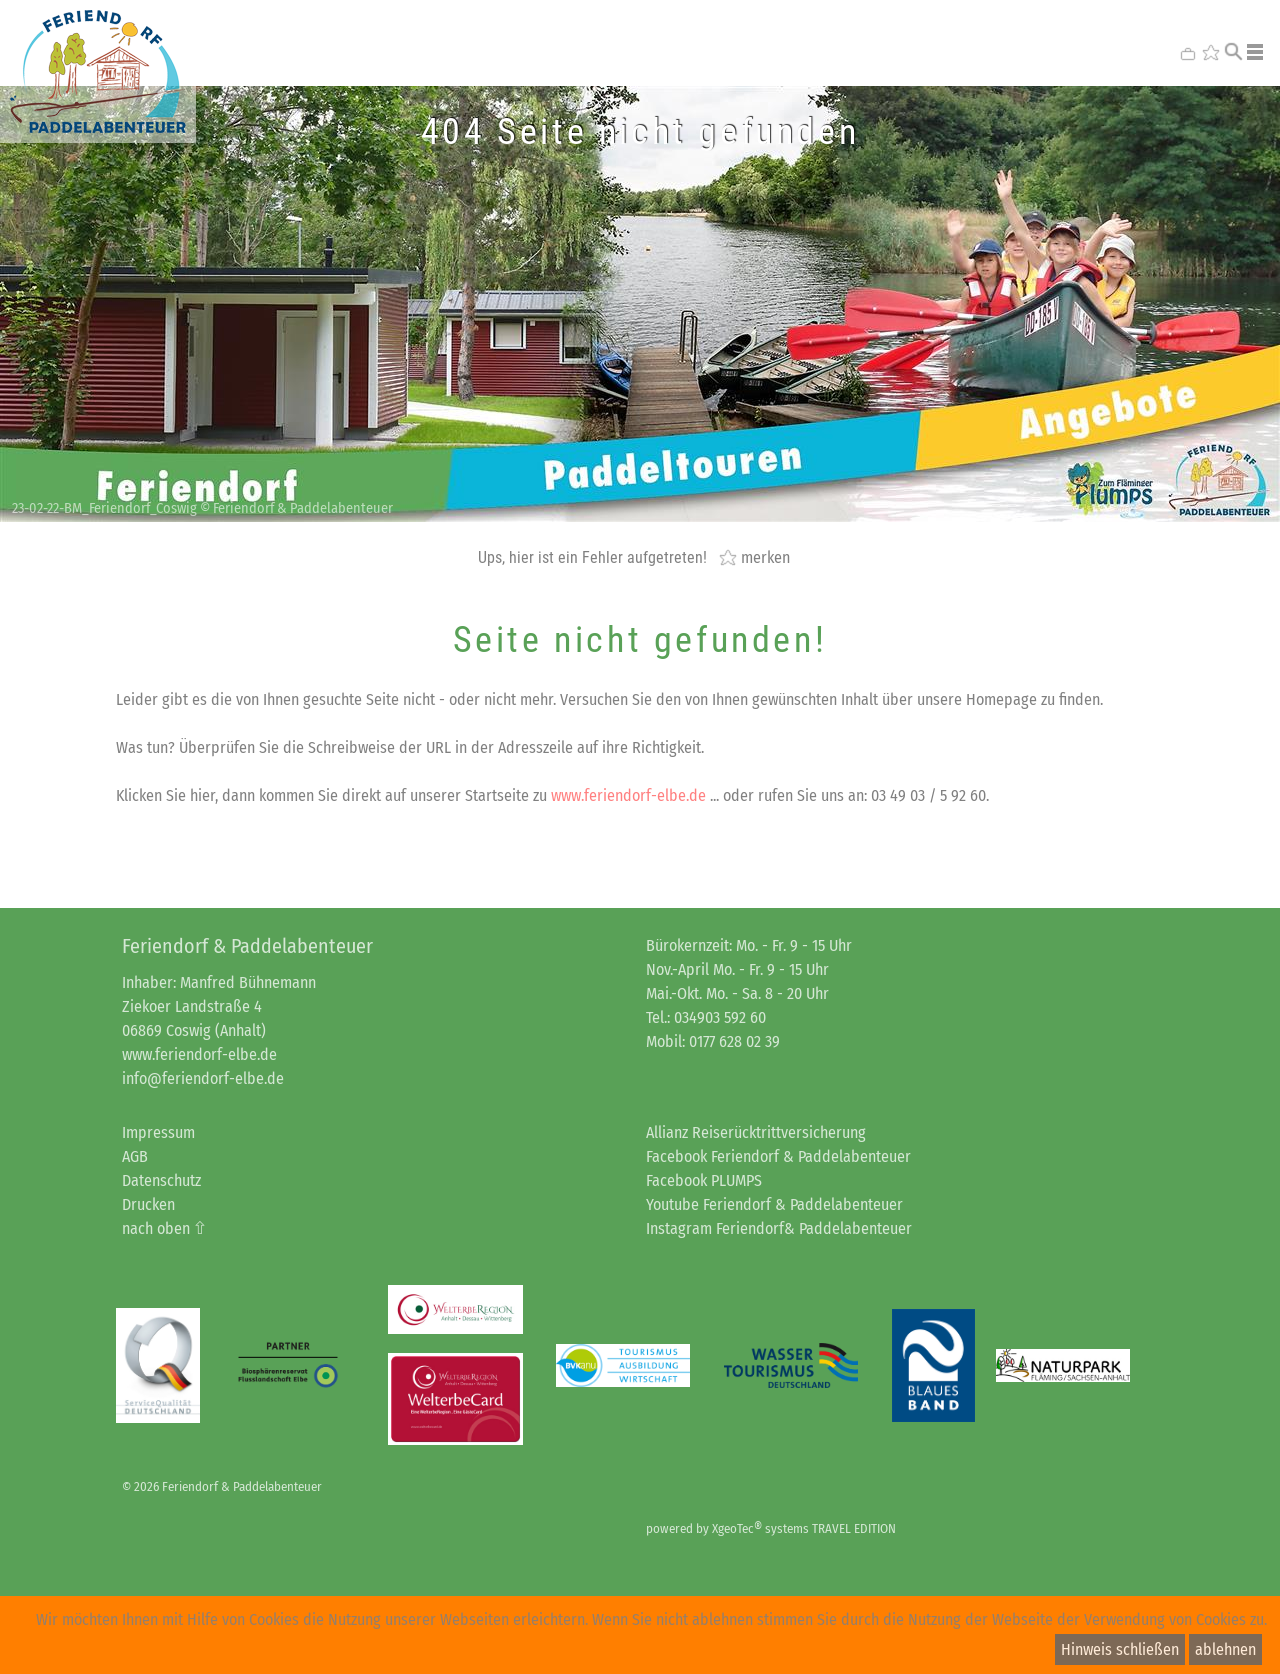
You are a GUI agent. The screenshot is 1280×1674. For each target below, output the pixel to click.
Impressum (158, 1132)
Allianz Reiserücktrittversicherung (756, 1132)
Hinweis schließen (1120, 1649)
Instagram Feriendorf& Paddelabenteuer (779, 1228)
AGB (135, 1156)
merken (765, 557)
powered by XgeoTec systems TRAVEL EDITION (771, 1528)
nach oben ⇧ (164, 1228)
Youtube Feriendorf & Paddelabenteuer (774, 1204)
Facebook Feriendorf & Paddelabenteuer (778, 1156)
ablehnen (1225, 1649)
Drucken (148, 1204)
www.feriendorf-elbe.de (628, 795)
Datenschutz (161, 1180)
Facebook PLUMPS (704, 1180)
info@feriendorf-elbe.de (203, 1078)
